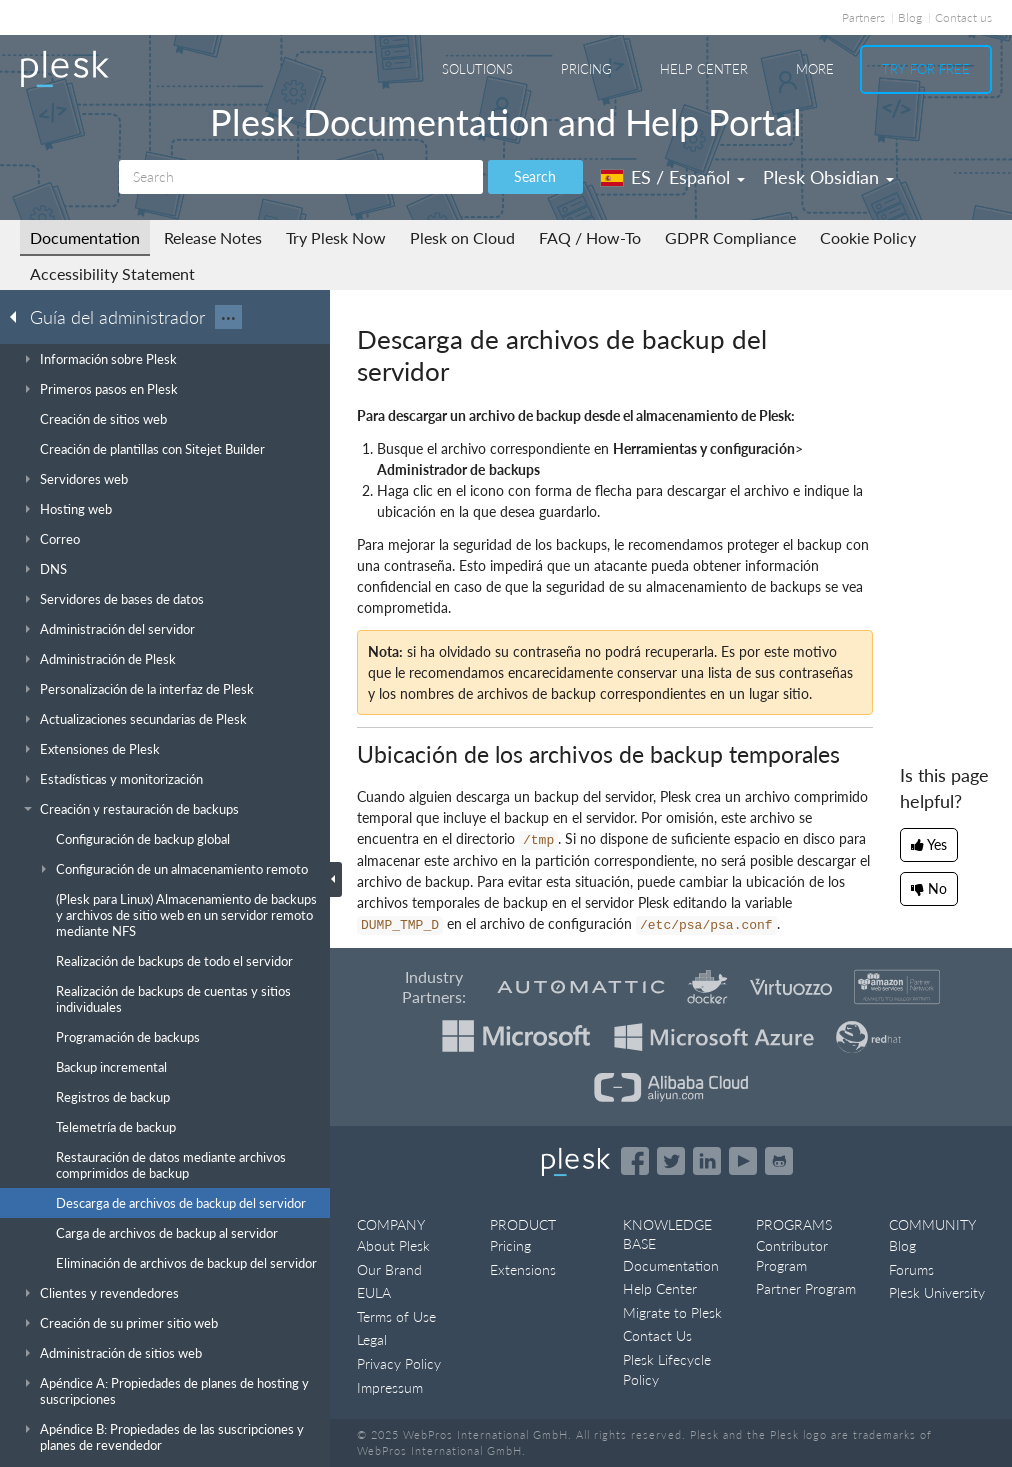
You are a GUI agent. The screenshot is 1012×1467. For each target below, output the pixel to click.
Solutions (477, 69)
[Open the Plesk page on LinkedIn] (707, 1161)
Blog (910, 17)
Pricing (586, 69)
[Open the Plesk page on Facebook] (635, 1161)
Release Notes (213, 237)
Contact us (963, 17)
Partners (863, 17)
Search (535, 176)
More (815, 69)
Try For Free (926, 69)
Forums (911, 1269)
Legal (372, 1339)
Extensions (523, 1269)
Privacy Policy (399, 1363)
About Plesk (393, 1245)
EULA (374, 1292)
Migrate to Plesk (672, 1312)
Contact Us (657, 1335)
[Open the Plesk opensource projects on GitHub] (779, 1161)
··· (228, 317)
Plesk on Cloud (462, 237)
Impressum (390, 1387)
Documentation (85, 237)
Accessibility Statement (112, 273)
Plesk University (937, 1292)
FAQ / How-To (590, 237)
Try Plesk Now (336, 237)
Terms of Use (396, 1316)
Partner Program (806, 1288)
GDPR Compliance (730, 237)
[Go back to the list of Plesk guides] (19, 316)
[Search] (301, 177)
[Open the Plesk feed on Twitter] (671, 1161)
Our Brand (389, 1269)
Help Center (704, 69)
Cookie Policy (868, 237)
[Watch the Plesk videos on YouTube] (743, 1161)
